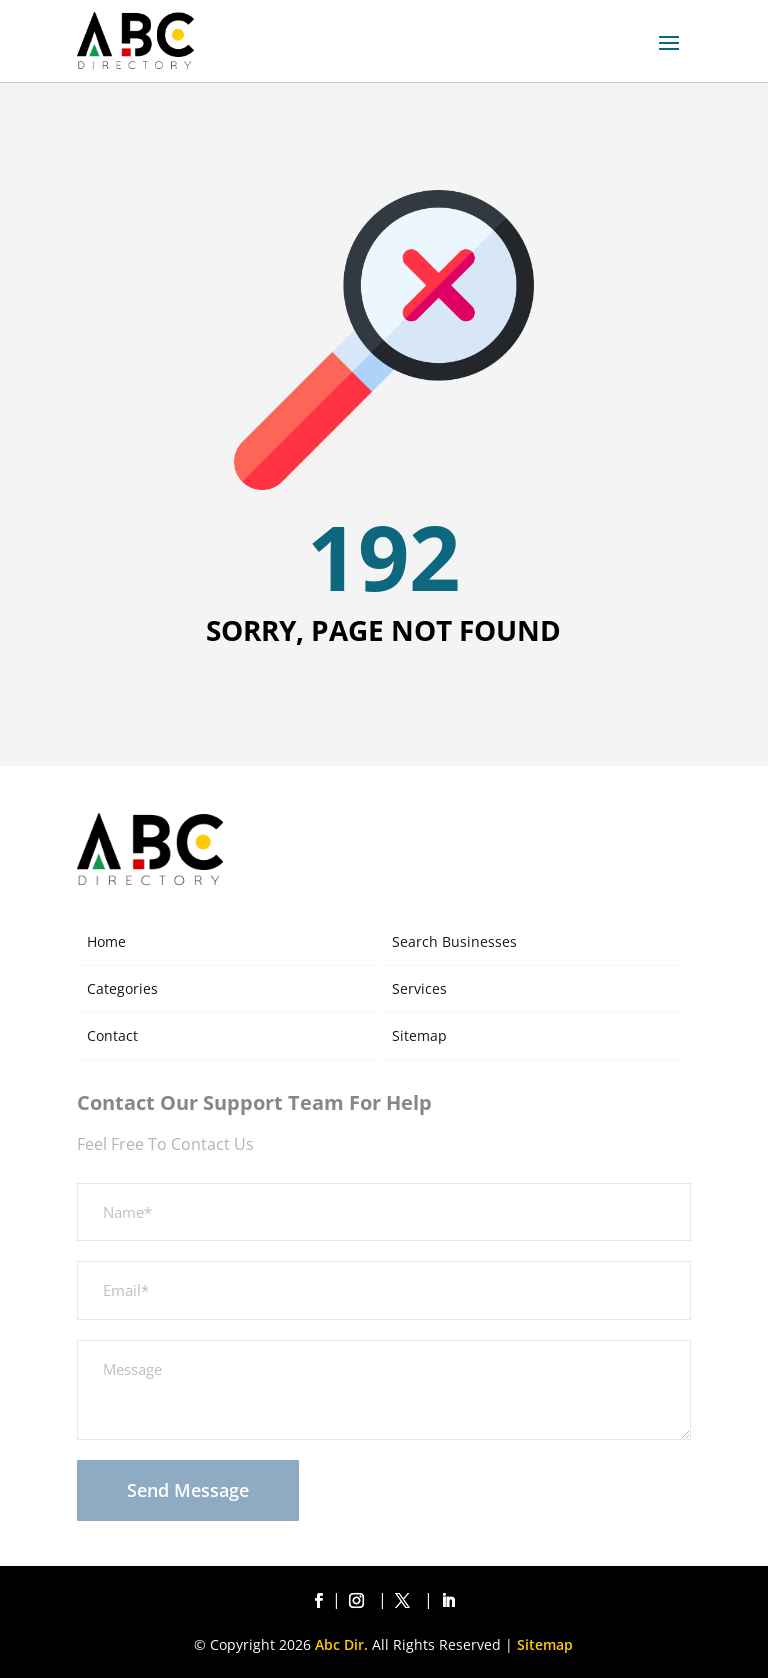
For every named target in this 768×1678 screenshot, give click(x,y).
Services (419, 988)
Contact (112, 1035)
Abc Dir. (341, 1644)
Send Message (188, 1490)
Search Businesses (454, 941)
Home (106, 941)
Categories (122, 988)
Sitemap (419, 1035)
